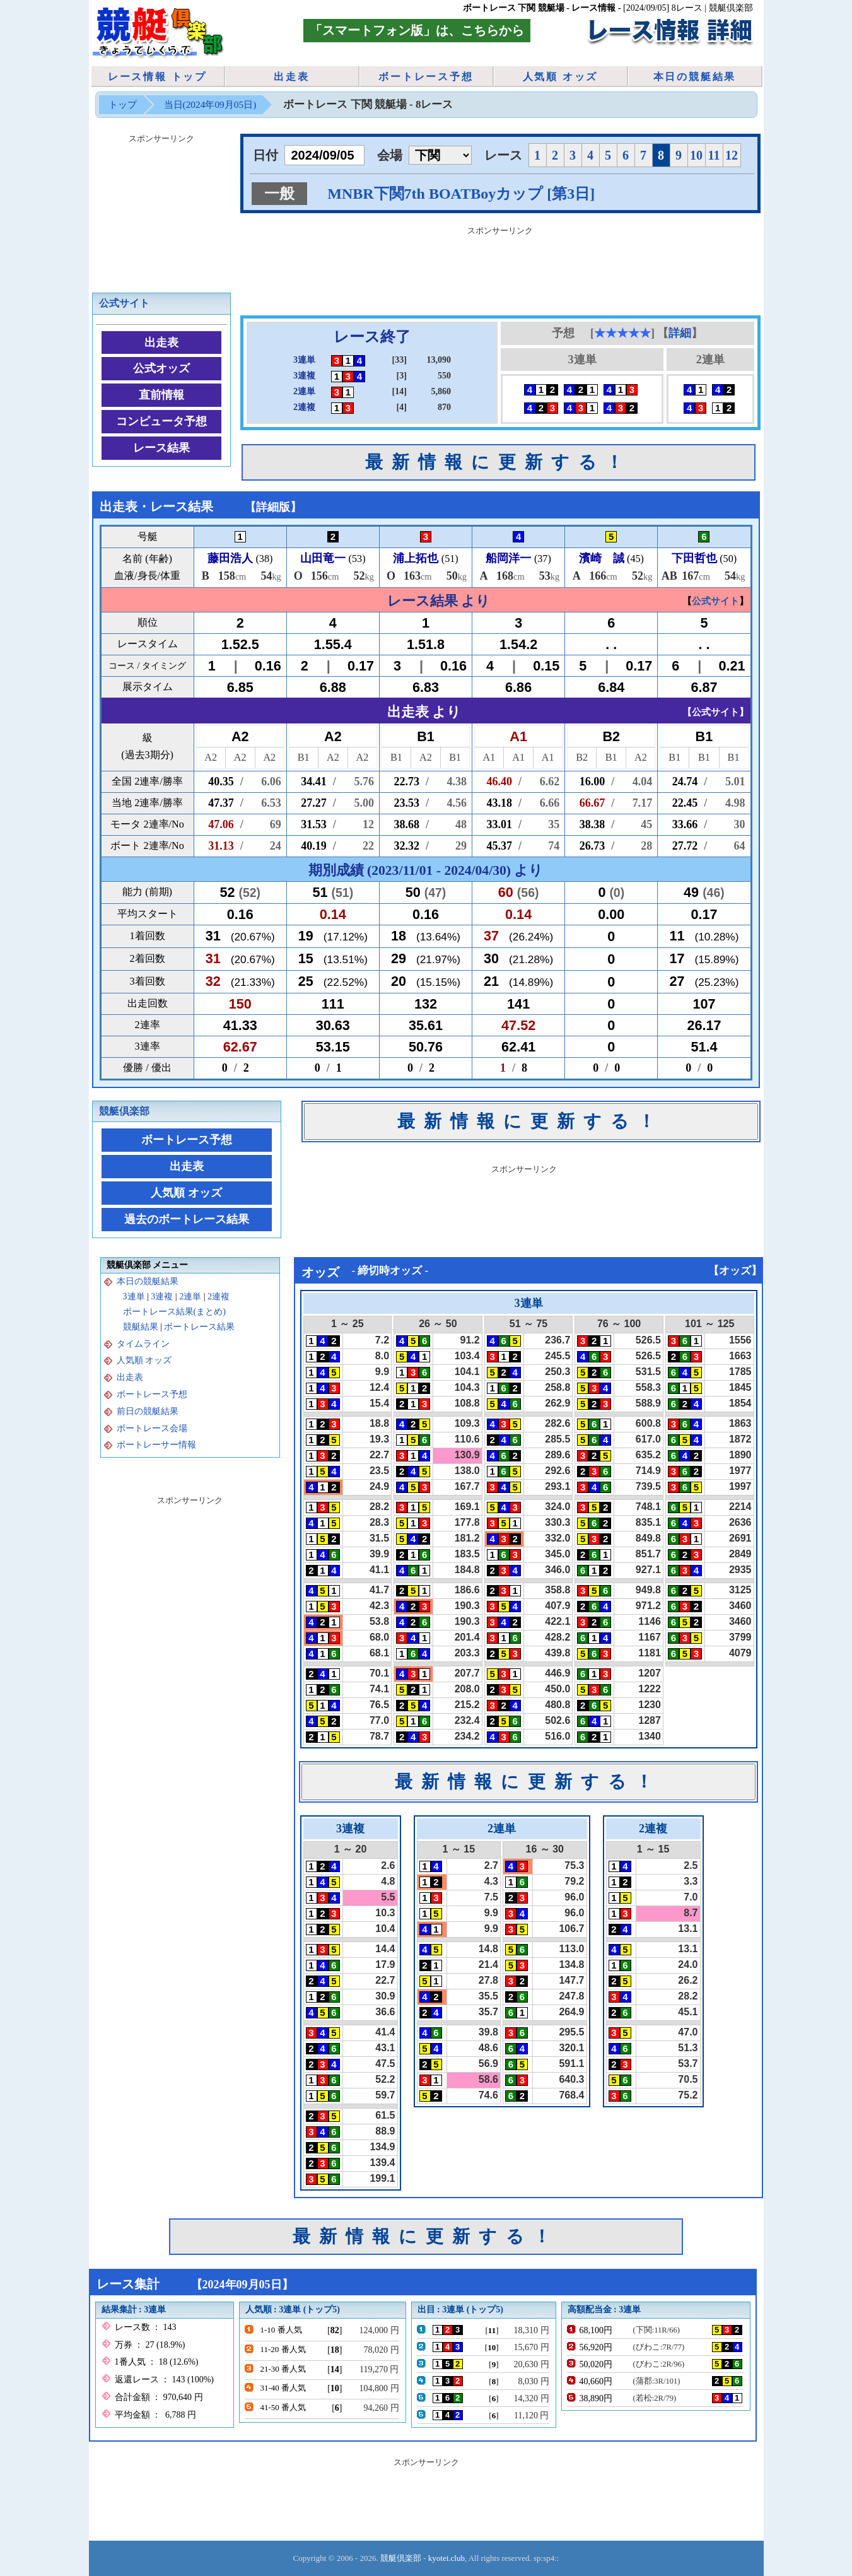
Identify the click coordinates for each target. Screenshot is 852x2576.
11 (714, 155)
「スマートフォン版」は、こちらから (417, 30)
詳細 (679, 333)
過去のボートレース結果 (186, 1219)
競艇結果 (140, 1327)
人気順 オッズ (560, 76)
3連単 (134, 1296)
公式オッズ (161, 368)
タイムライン (143, 1344)
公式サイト (124, 303)
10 (696, 155)
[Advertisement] (500, 268)
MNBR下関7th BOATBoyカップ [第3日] (461, 193)
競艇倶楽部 (124, 1111)
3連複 (162, 1296)
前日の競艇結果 (147, 1411)
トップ (122, 104)
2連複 (218, 1296)
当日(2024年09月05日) (210, 104)
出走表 (291, 76)
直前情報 (161, 395)
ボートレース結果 (199, 1327)
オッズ (735, 1271)
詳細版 (273, 507)
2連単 (190, 1296)
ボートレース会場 (152, 1428)
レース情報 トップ (157, 76)
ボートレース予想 (425, 76)
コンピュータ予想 (161, 421)
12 (731, 155)
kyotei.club (446, 2558)
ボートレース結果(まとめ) (174, 1311)
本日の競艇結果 (695, 76)
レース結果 (161, 448)
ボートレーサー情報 (156, 1444)
